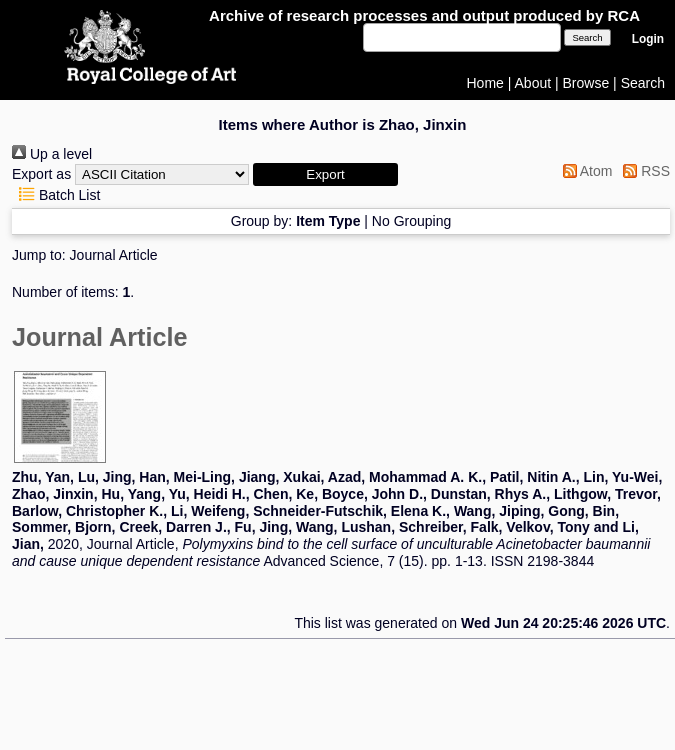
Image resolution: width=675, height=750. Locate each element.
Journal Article (114, 255)
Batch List (56, 195)
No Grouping (411, 221)
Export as (41, 174)
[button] (325, 174)
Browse (586, 83)
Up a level (52, 154)
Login (648, 39)
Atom (584, 171)
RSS (643, 171)
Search (643, 83)
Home (485, 83)
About (533, 83)
